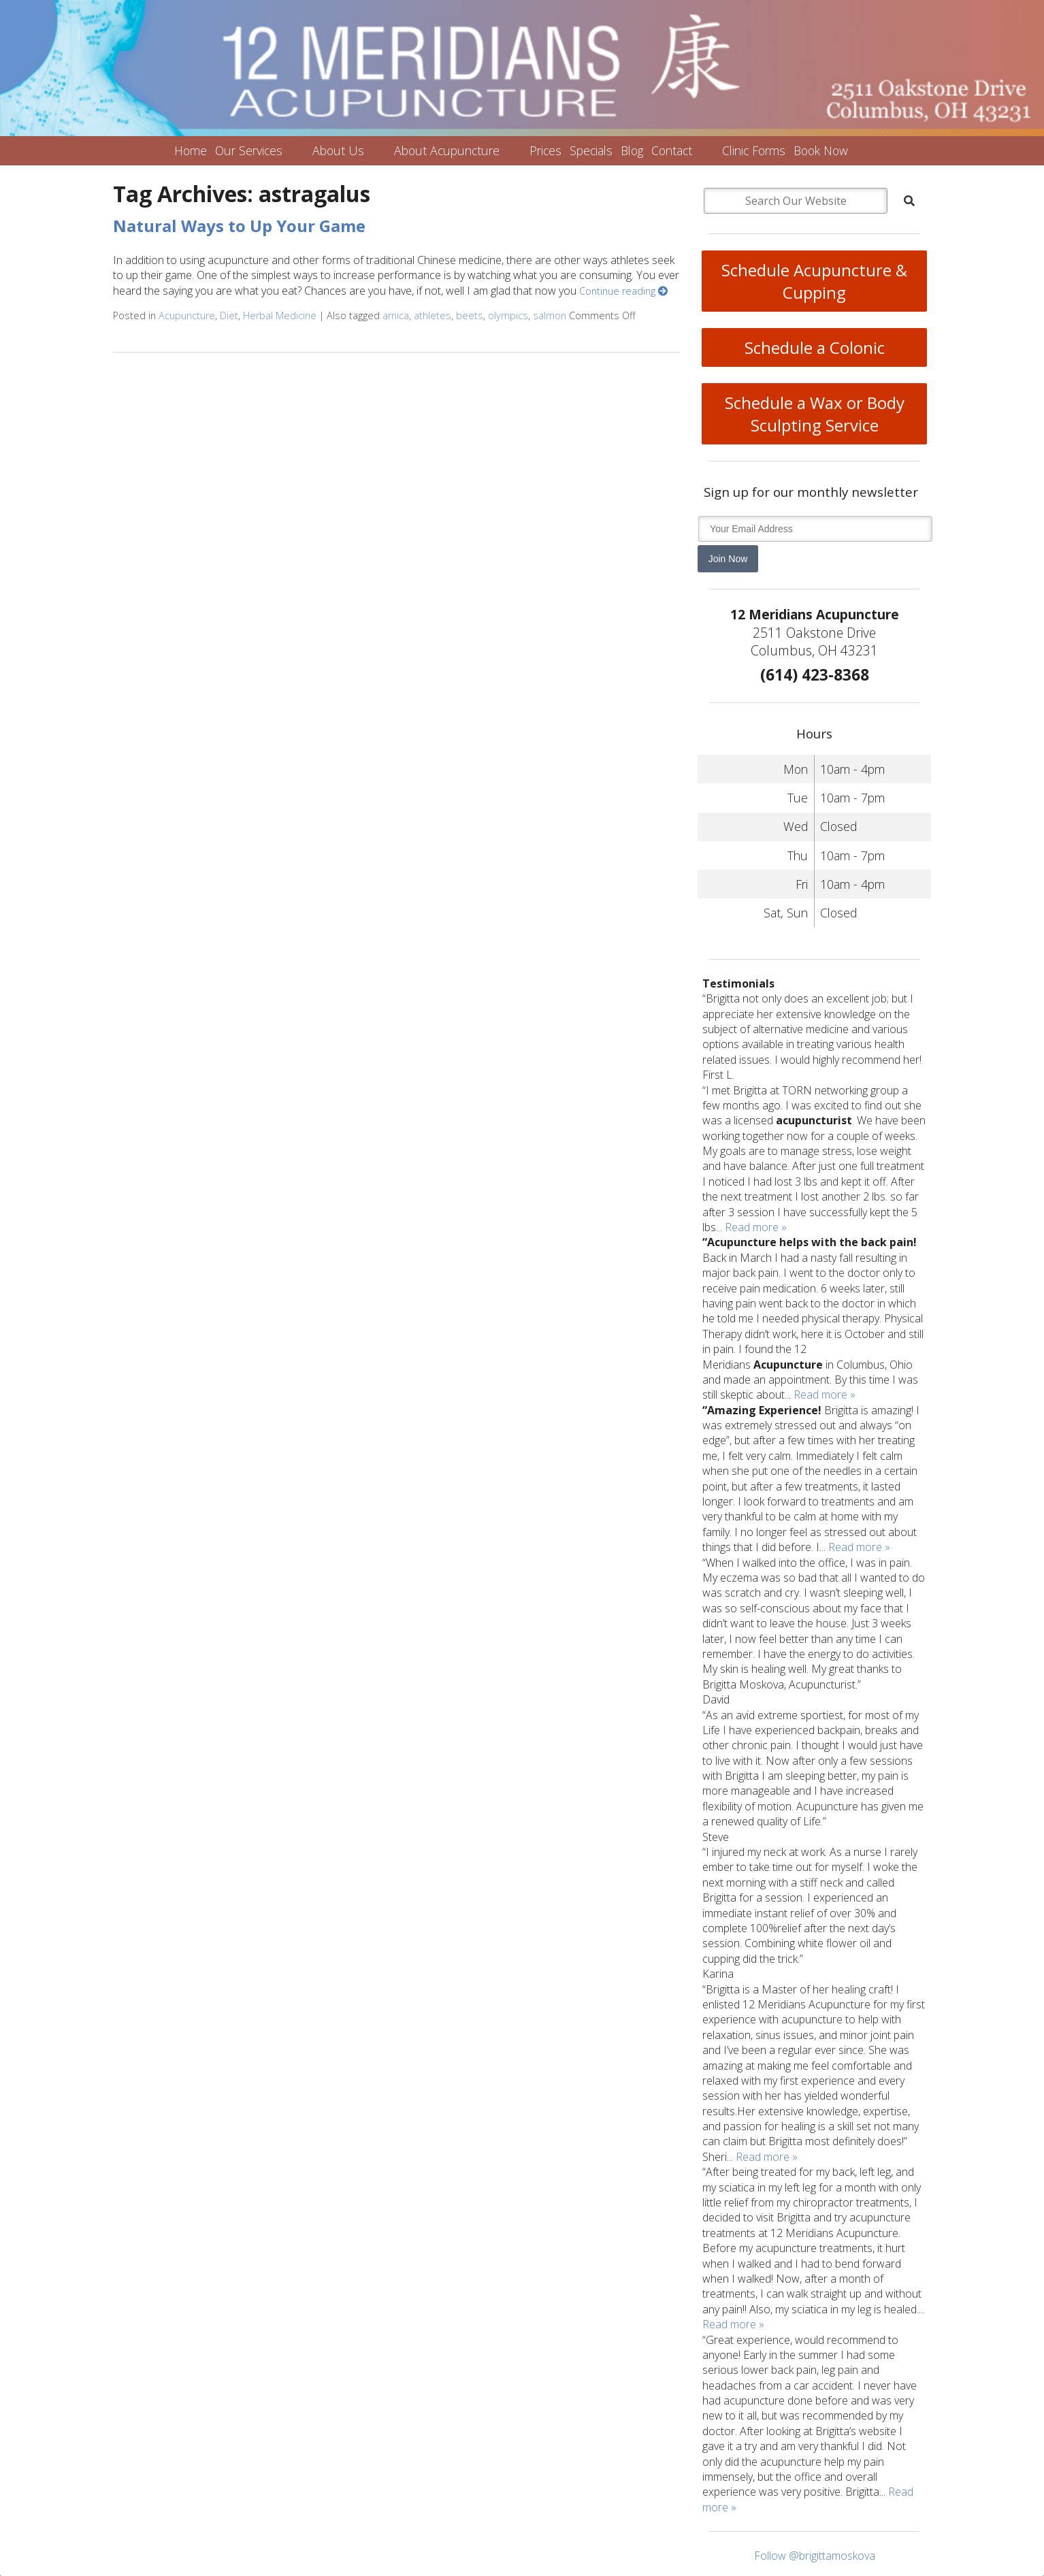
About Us (338, 150)
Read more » (756, 1227)
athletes (432, 315)
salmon (549, 315)
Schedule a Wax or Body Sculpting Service (814, 413)
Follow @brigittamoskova (814, 2555)
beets (469, 315)
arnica (395, 315)
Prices (545, 150)
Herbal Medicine (279, 315)
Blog (632, 150)
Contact (671, 150)
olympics (508, 315)
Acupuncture (187, 315)
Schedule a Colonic (815, 347)
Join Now (728, 558)
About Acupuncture (447, 150)
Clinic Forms (753, 150)
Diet (229, 315)
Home (190, 150)
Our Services (248, 150)
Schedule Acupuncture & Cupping (814, 281)
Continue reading (623, 290)
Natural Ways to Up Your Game (239, 225)
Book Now (821, 150)
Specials (591, 150)
